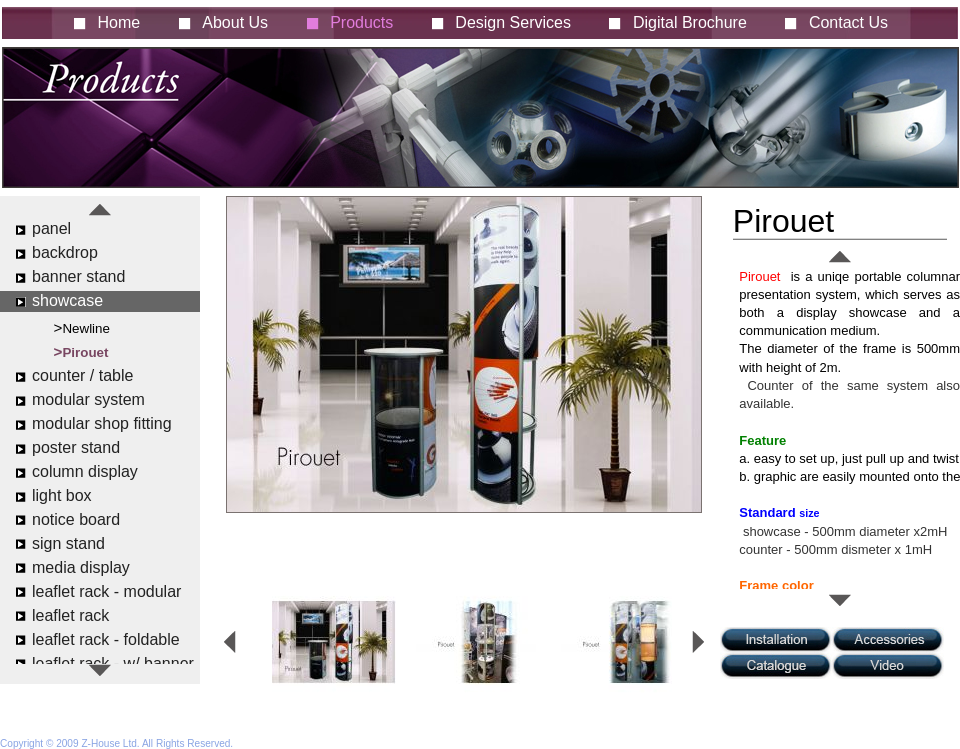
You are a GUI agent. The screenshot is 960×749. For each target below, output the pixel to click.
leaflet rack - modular (106, 591)
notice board (76, 519)
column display (85, 471)
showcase (67, 300)
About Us (235, 22)
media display (81, 567)
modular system (88, 399)
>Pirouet (81, 351)
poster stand (76, 447)
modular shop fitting (102, 423)
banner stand (78, 276)
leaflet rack (70, 615)
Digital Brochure (690, 22)
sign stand (68, 543)
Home (119, 22)
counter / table (82, 375)
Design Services (513, 22)
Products (361, 22)
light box (62, 495)
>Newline (82, 327)
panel (51, 228)
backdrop (65, 252)
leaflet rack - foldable (106, 639)
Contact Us (848, 22)
